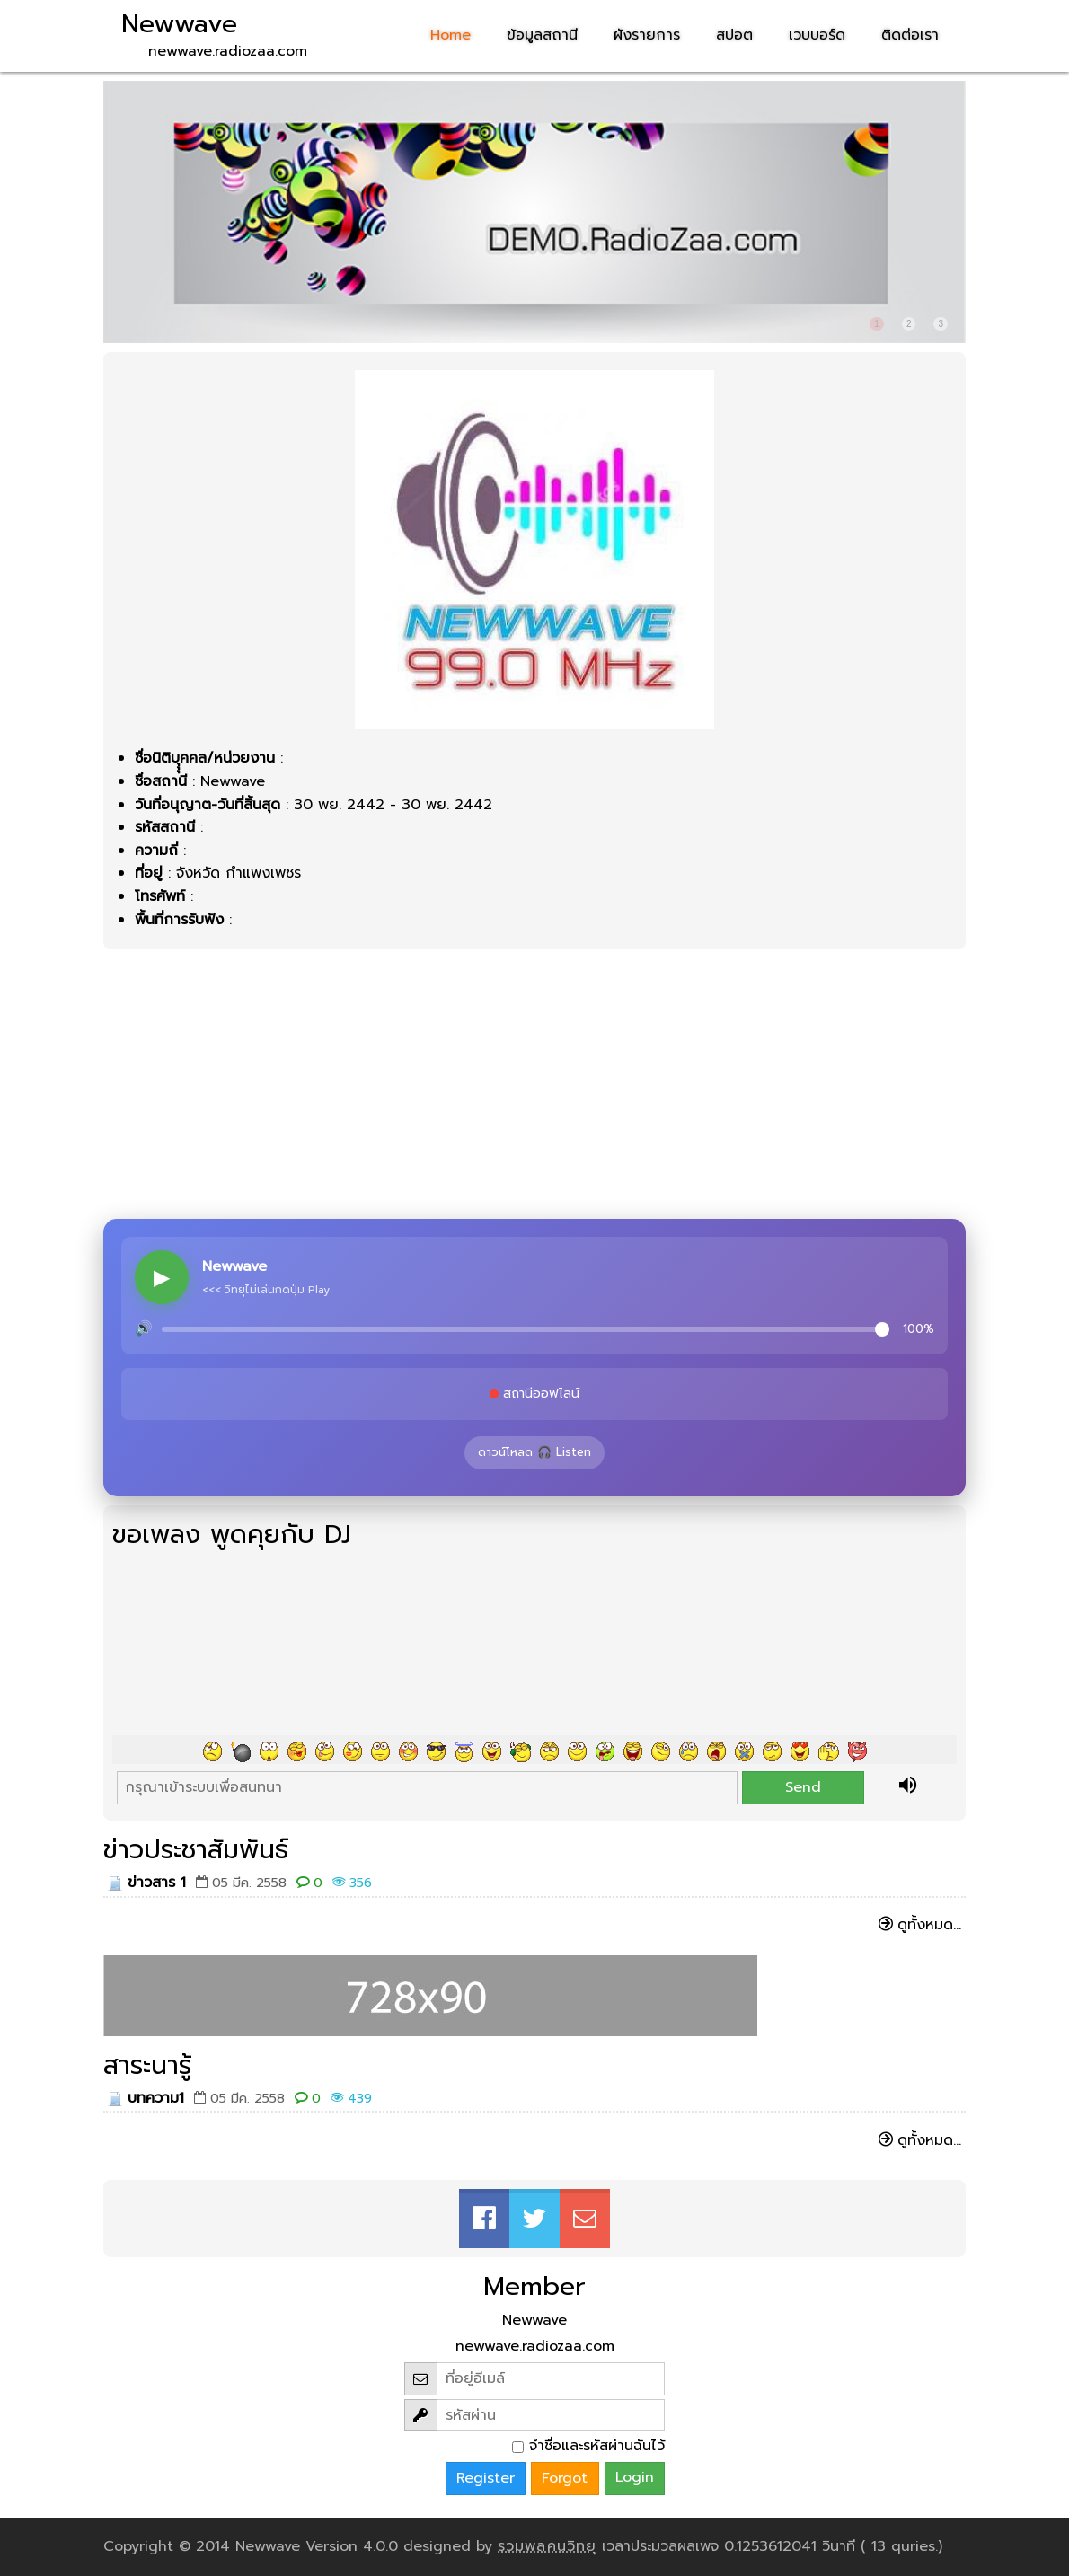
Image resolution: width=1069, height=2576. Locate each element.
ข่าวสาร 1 (157, 1882)
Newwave (179, 24)
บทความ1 (156, 2098)
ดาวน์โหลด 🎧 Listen (534, 1451)
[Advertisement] (534, 1084)
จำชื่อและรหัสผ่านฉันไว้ (597, 2446)
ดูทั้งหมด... (929, 1925)
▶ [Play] (162, 1277)
